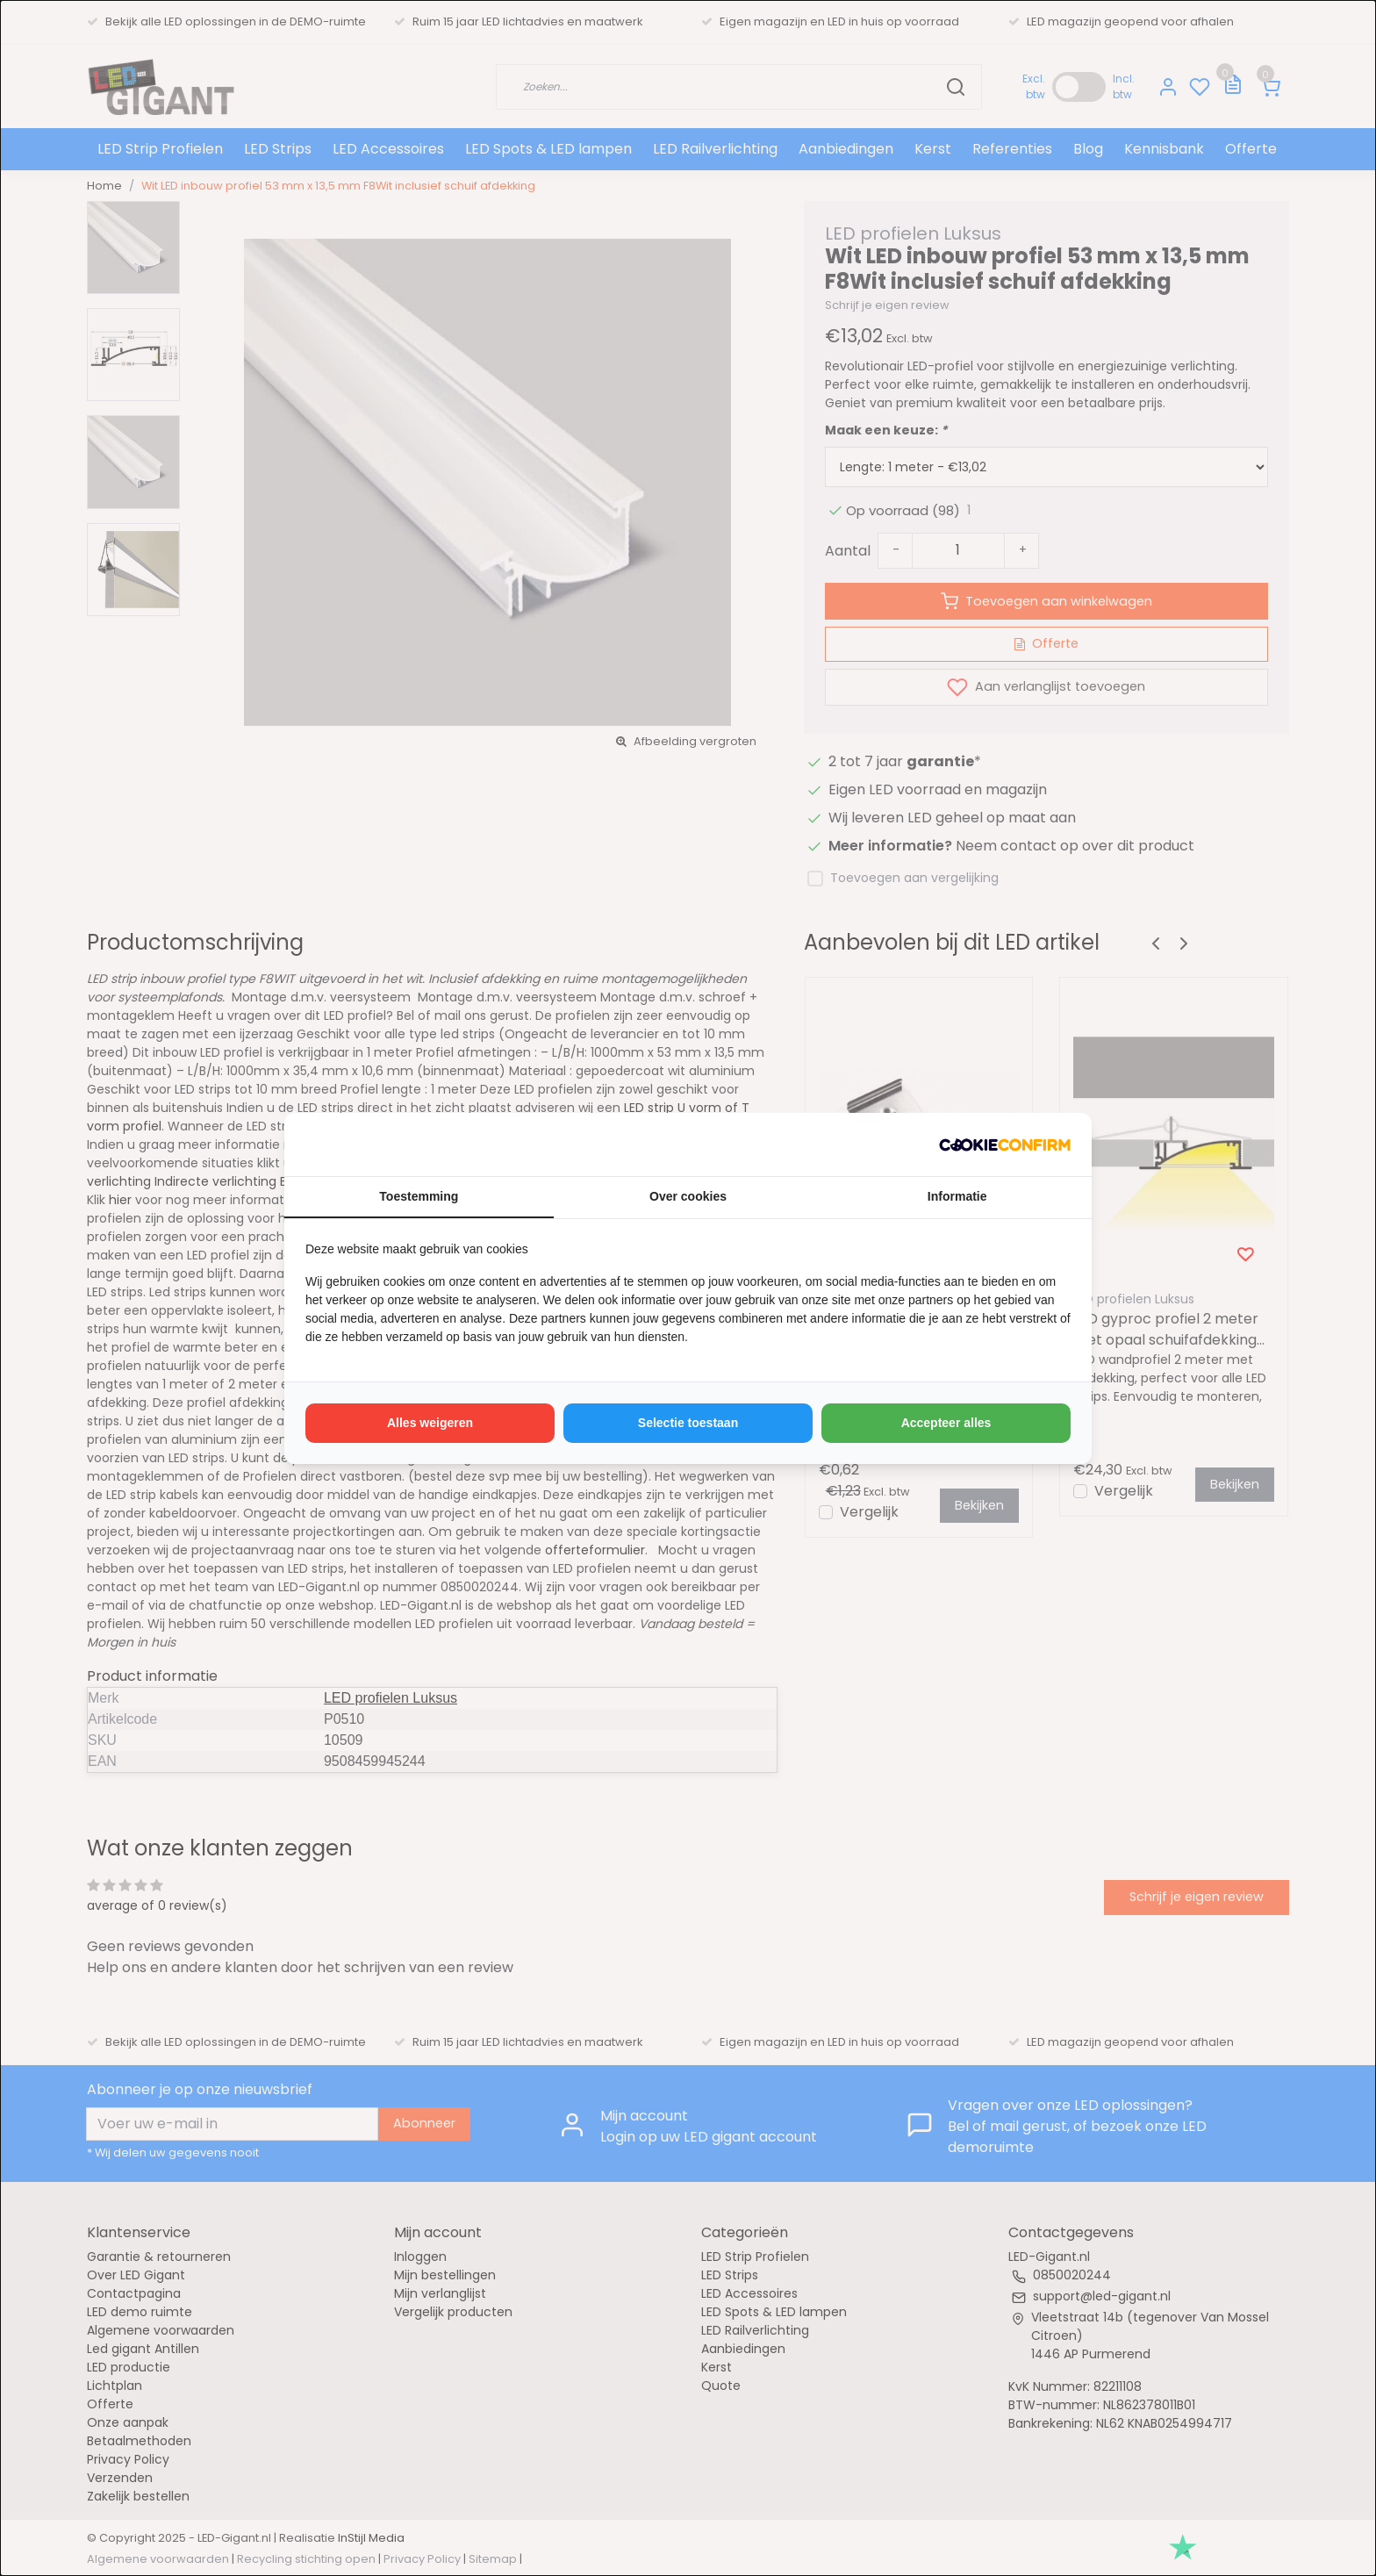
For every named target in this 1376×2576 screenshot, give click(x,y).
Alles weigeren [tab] (430, 1423)
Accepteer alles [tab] (946, 1423)
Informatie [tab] (957, 1196)
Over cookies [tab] (688, 1196)
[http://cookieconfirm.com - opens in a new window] (1005, 1144)
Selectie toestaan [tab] (688, 1423)
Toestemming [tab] (418, 1196)
